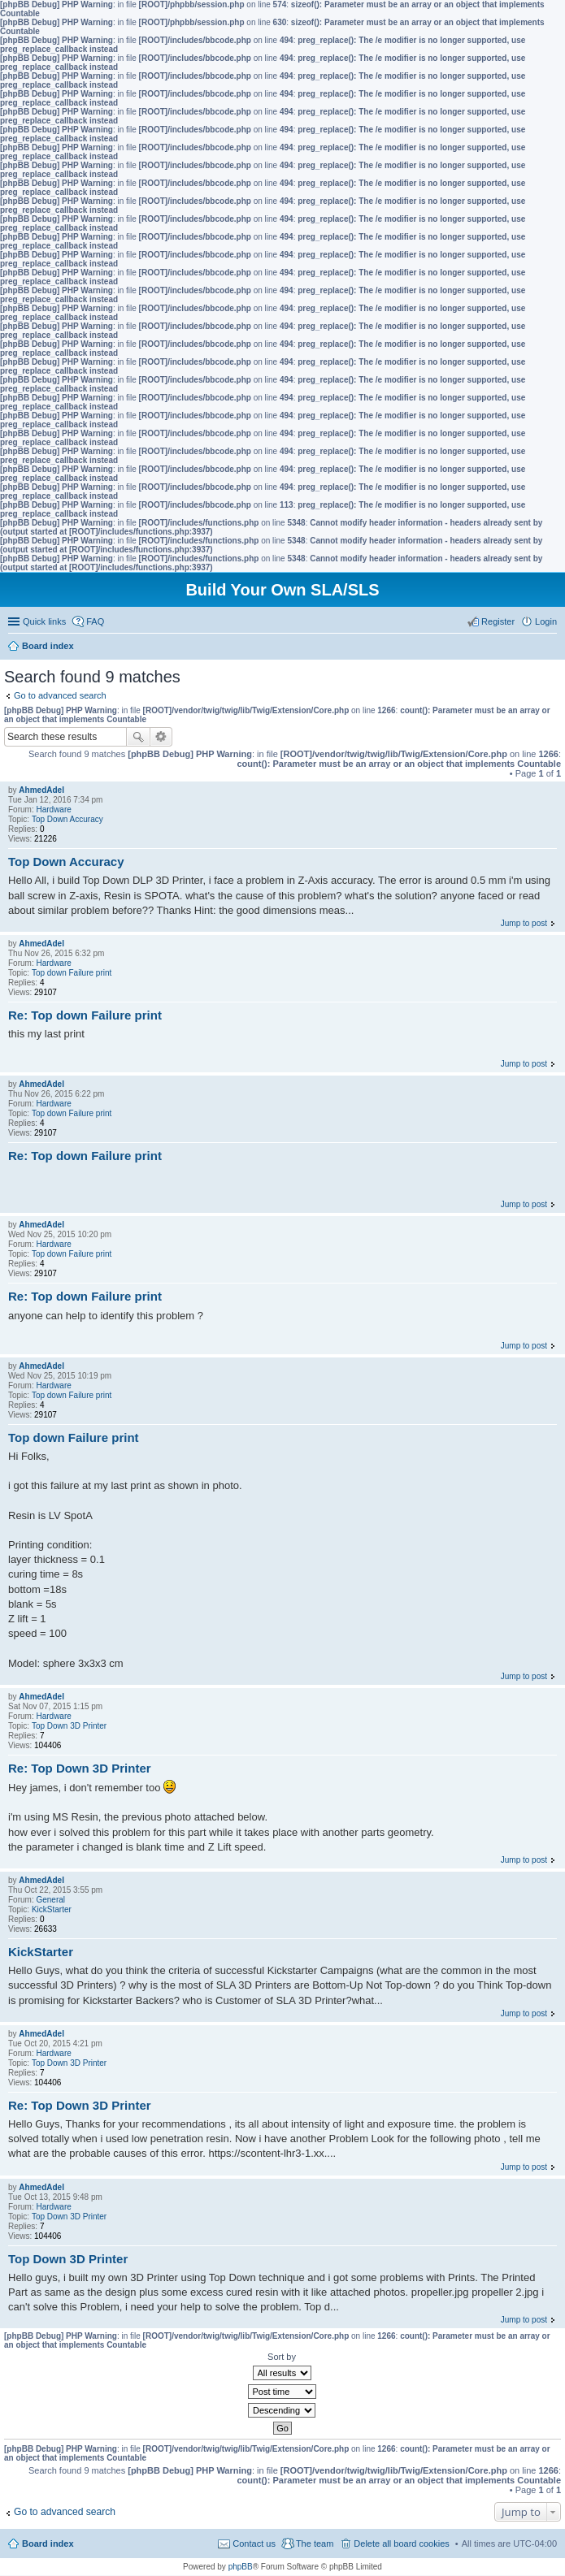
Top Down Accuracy (67, 819)
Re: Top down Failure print (85, 1015)
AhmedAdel (41, 790)
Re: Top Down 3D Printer (79, 1768)
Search (138, 737)
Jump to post (524, 923)
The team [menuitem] (314, 2543)
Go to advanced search (60, 695)
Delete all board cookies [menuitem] (401, 2543)
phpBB (240, 2566)
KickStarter (52, 1909)
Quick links (44, 621)
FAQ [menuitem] (95, 621)
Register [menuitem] (498, 621)
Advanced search (161, 737)
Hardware (53, 809)
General (50, 1899)
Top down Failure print (71, 972)
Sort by (281, 2357)
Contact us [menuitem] (254, 2543)
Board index (48, 2543)
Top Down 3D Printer (69, 1725)
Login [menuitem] (546, 621)
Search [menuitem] (550, 647)
